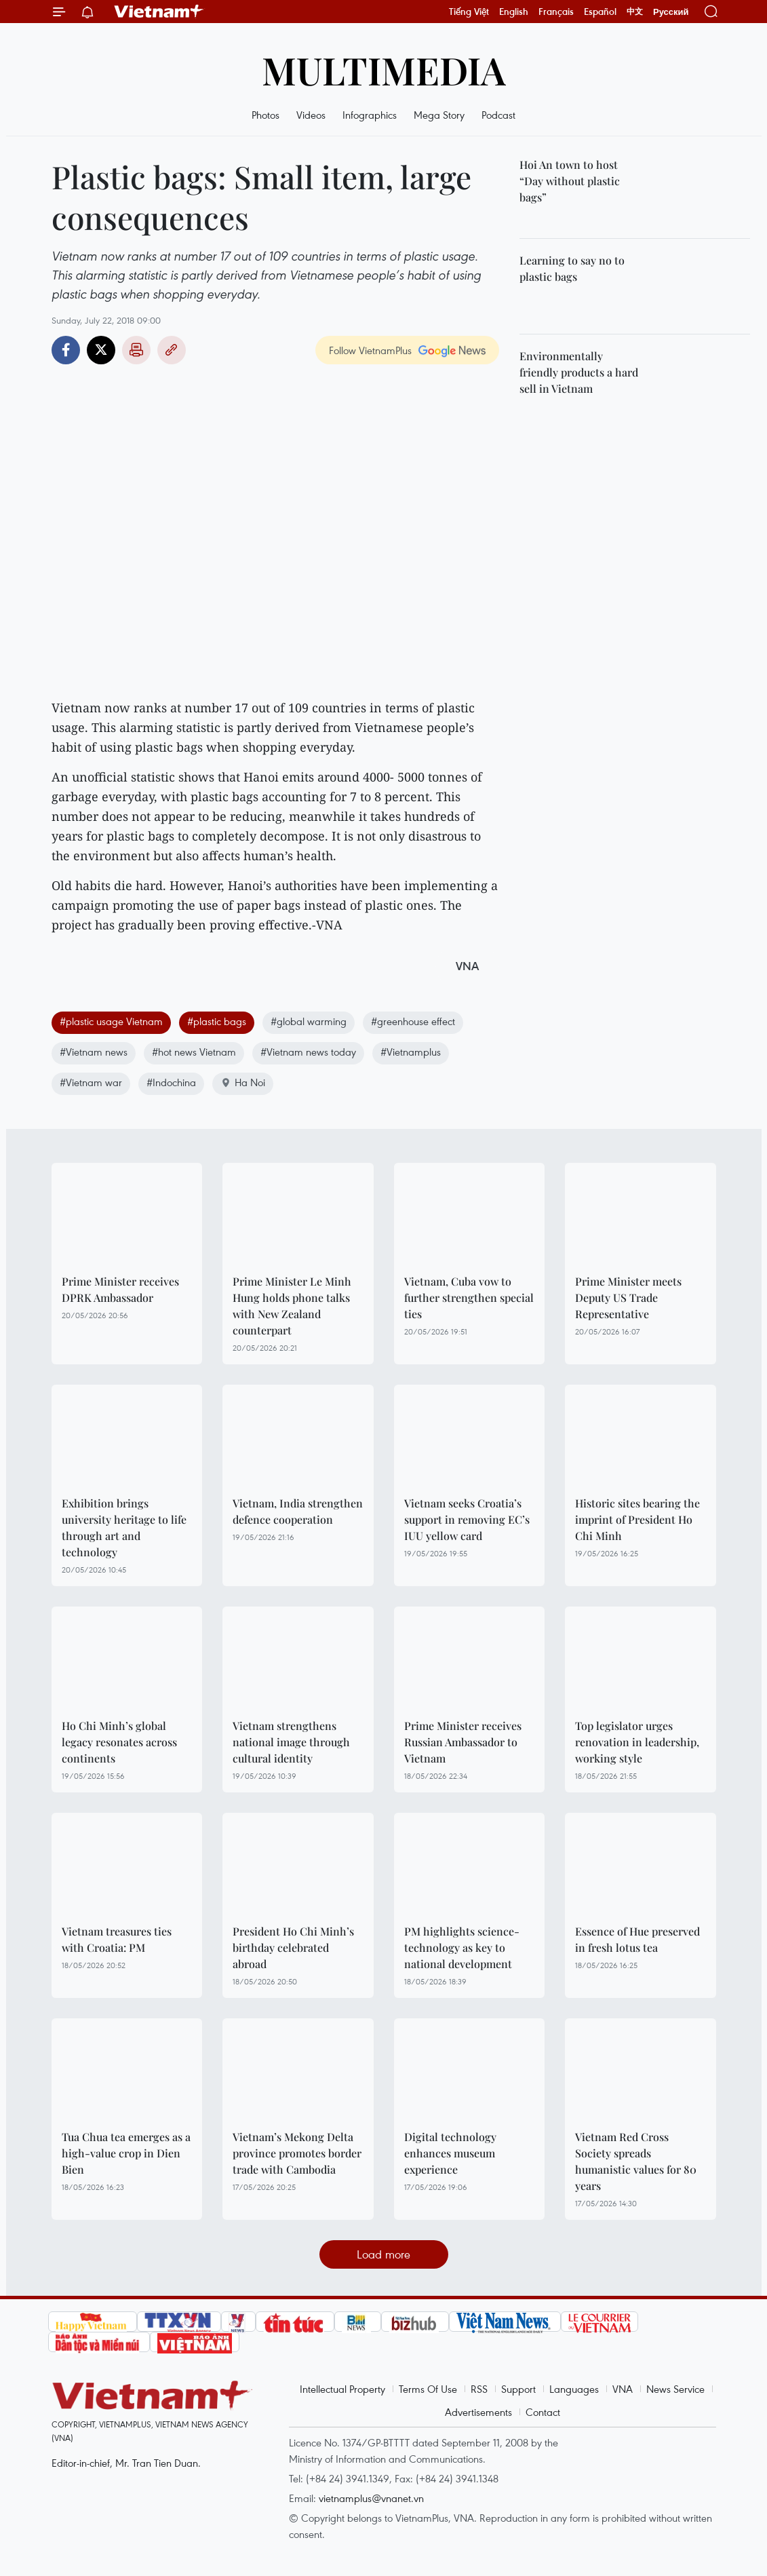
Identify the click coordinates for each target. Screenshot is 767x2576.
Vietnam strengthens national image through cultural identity (291, 1741)
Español (600, 11)
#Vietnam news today (308, 1051)
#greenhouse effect (413, 1021)
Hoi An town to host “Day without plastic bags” (569, 180)
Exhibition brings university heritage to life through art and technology (124, 1527)
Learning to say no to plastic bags (572, 268)
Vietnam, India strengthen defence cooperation (298, 1511)
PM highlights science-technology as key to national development (461, 1947)
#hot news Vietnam (194, 1051)
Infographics (369, 114)
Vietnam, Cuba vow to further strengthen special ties (469, 1297)
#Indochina (171, 1082)
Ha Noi (242, 1082)
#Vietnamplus (410, 1051)
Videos (311, 114)
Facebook (66, 350)
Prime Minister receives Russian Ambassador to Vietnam (463, 1741)
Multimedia (384, 69)
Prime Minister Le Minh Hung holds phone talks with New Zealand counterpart (292, 1305)
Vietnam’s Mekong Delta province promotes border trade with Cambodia (297, 2153)
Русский (671, 12)
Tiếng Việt (469, 11)
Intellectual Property (342, 2389)
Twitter (101, 350)
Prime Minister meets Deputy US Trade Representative (628, 1297)
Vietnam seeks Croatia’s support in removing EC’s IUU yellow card (467, 1519)
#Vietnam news (93, 1051)
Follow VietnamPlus (370, 350)
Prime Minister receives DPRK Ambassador (120, 1289)
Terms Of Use (428, 2389)
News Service (675, 2389)
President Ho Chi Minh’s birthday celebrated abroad (293, 1947)
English (513, 11)
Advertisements (478, 2412)
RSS (479, 2389)
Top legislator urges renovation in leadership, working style (637, 1741)
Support (518, 2389)
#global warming (309, 1021)
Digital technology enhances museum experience (450, 2153)
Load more (383, 2254)
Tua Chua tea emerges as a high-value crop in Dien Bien (126, 2153)
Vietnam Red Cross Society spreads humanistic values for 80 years (635, 2161)
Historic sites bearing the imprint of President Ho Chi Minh (637, 1519)
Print (136, 350)
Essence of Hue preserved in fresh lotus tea (637, 1939)
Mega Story (439, 114)
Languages (574, 2389)
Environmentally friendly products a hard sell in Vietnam (578, 372)
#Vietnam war (91, 1082)
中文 (635, 11)
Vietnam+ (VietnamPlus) (159, 11)
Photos (265, 114)
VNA (622, 2389)
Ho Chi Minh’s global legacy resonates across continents (119, 1741)
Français (556, 11)
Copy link (171, 350)
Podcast (498, 114)
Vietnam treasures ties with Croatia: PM (117, 1939)
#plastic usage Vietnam (111, 1021)
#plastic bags (216, 1021)
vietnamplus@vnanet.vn (371, 2498)
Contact (543, 2412)
